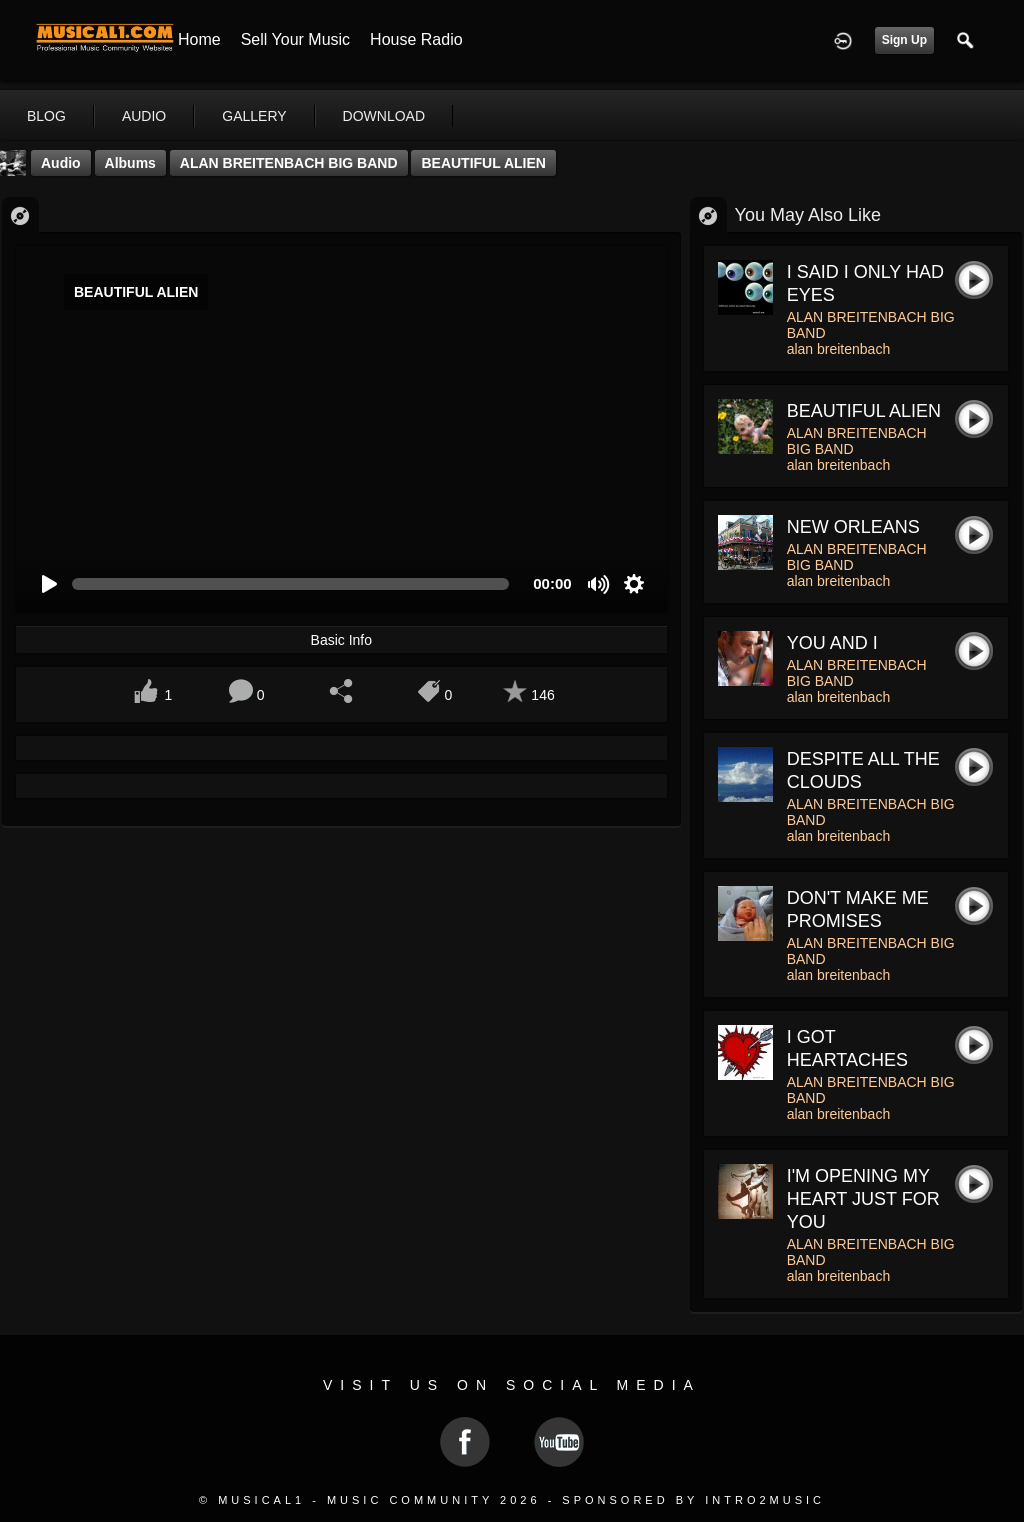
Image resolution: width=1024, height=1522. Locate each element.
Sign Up (904, 40)
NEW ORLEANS (853, 527)
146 (542, 695)
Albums (130, 163)
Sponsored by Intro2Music (693, 1500)
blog (46, 116)
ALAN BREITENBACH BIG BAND (289, 163)
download (384, 116)
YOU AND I (832, 643)
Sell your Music (295, 39)
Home (199, 39)
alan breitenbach (839, 349)
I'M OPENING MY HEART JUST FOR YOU (863, 1199)
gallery (254, 116)
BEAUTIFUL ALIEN (483, 163)
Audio (61, 163)
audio (144, 116)
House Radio (416, 39)
